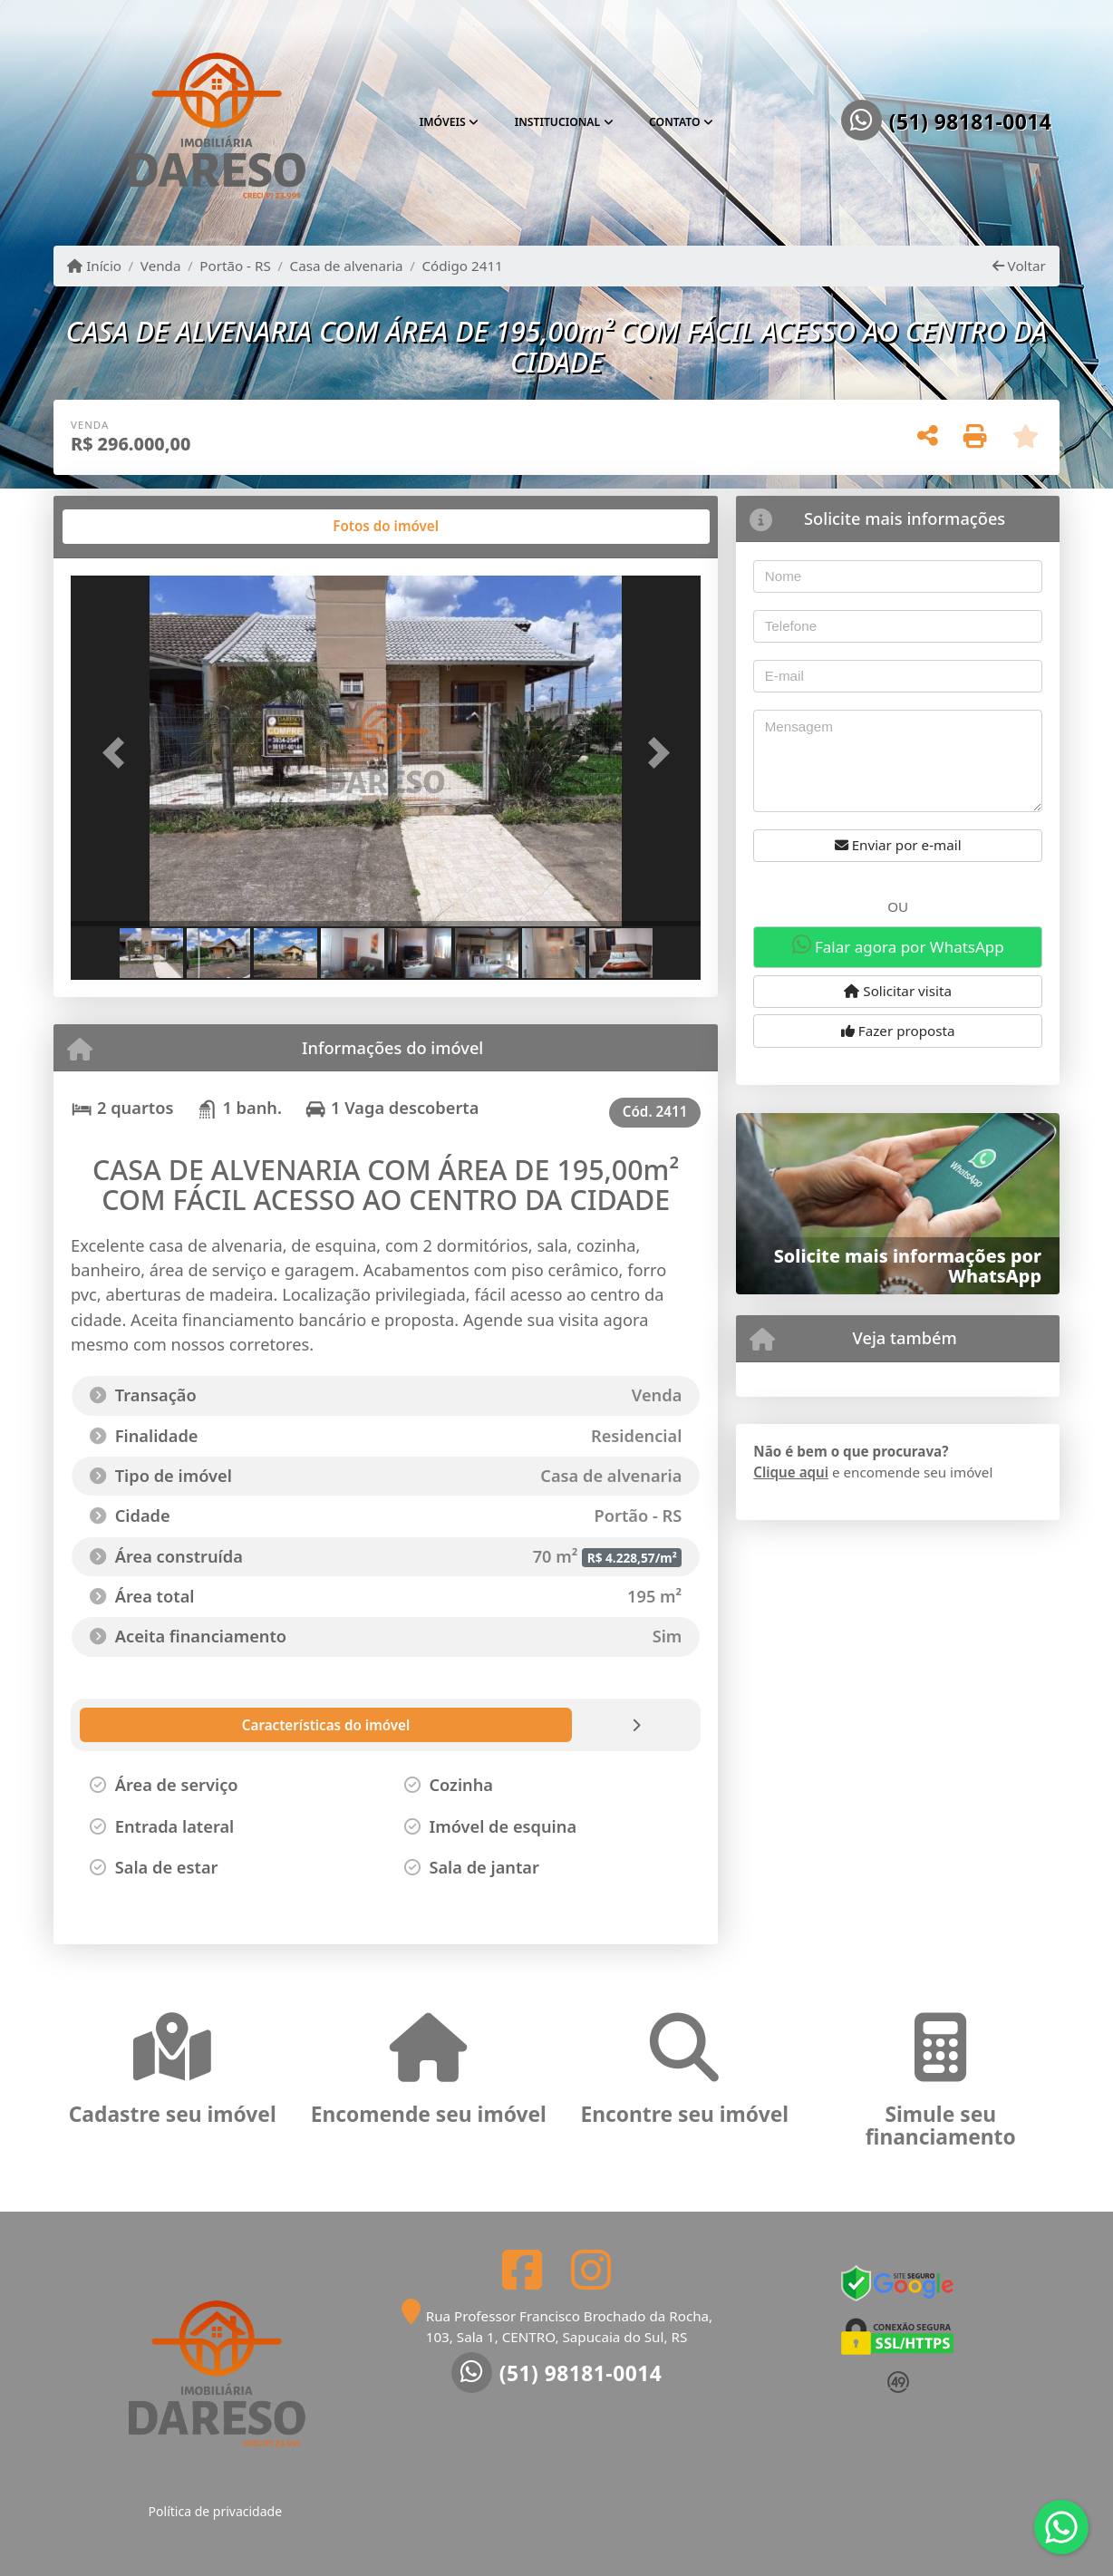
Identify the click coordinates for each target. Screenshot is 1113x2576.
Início (94, 266)
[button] (118, 753)
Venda (160, 266)
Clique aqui (790, 1472)
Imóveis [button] (443, 122)
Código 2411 (461, 266)
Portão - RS (234, 266)
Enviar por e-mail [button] (898, 845)
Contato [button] (674, 122)
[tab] (129, 526)
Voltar (1019, 266)
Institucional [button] (558, 122)
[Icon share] (522, 2269)
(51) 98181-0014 (970, 122)
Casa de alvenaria (346, 266)
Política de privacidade (215, 2511)
